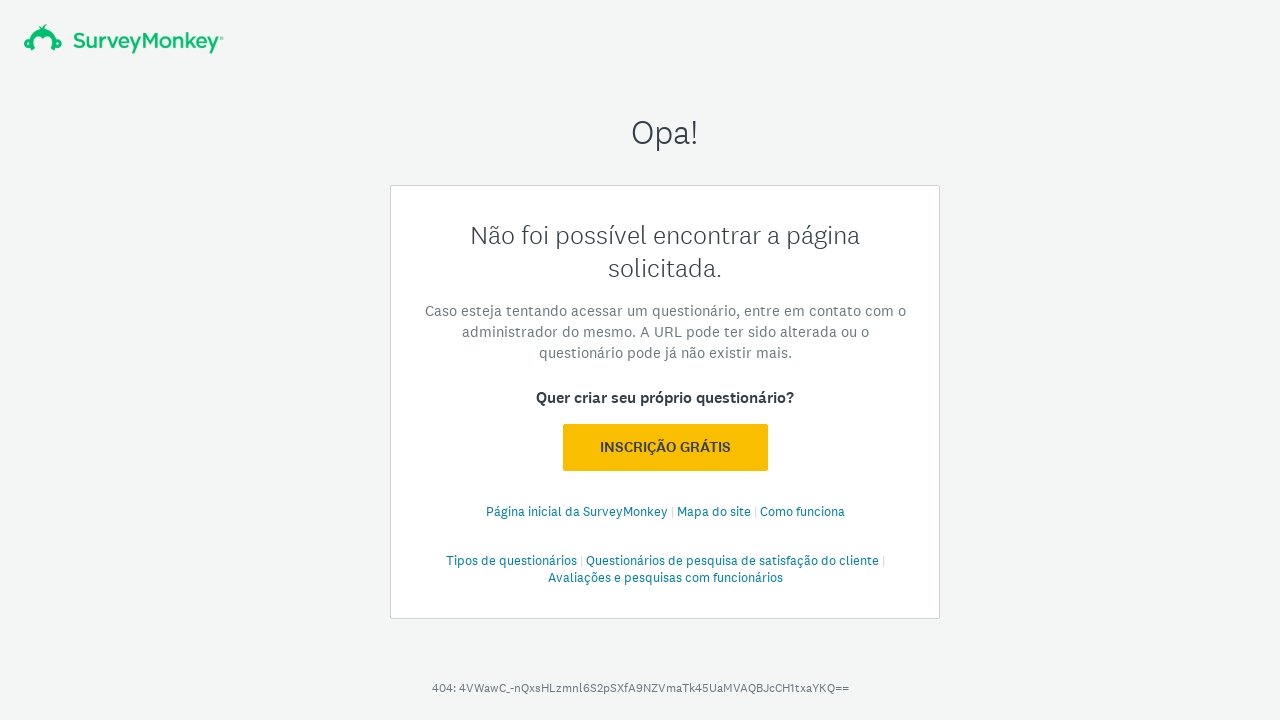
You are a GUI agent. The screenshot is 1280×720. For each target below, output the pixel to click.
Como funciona (802, 511)
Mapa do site (715, 511)
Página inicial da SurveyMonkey (578, 511)
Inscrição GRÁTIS (665, 447)
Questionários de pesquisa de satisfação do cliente (734, 560)
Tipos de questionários (513, 560)
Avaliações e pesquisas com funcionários (665, 577)
